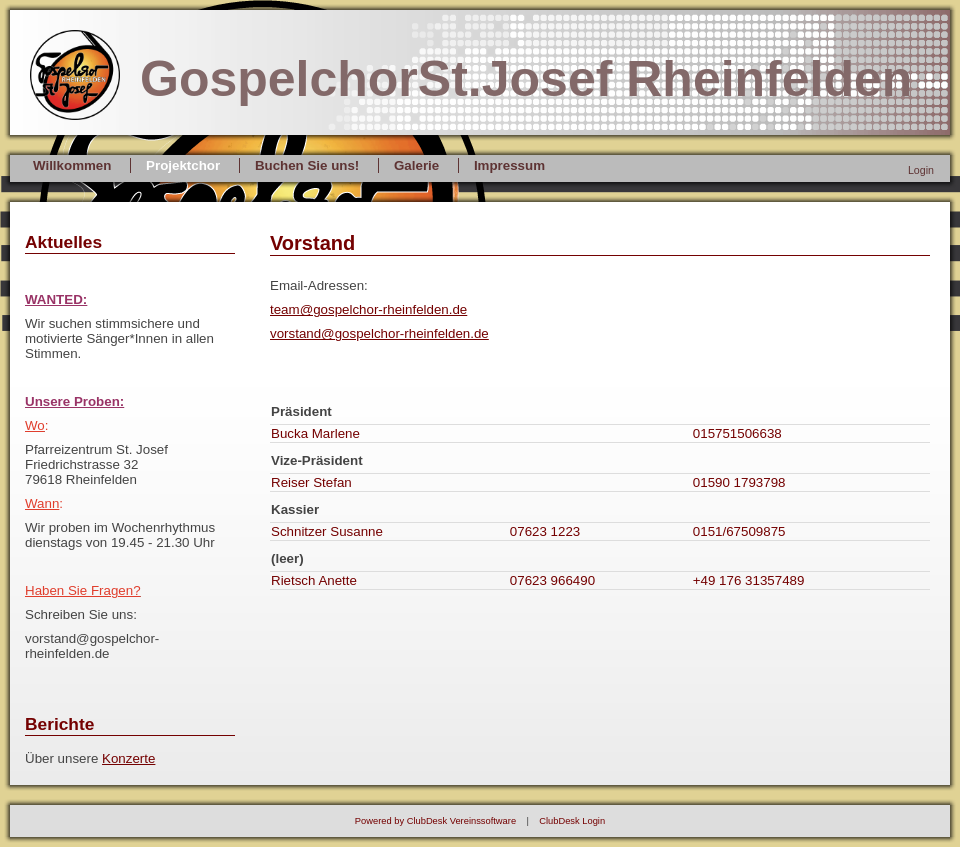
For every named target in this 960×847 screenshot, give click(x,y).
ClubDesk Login (572, 821)
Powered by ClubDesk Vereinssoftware (435, 821)
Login (921, 170)
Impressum (509, 165)
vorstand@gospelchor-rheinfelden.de (379, 333)
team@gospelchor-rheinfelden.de (368, 309)
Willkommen (72, 165)
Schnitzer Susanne (327, 531)
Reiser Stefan (311, 482)
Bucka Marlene (315, 433)
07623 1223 (545, 531)
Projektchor (183, 165)
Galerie (416, 165)
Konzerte (128, 758)
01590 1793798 (739, 482)
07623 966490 (552, 580)
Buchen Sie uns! (307, 165)
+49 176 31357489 (749, 580)
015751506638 (737, 433)
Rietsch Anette (314, 580)
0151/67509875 (739, 531)
